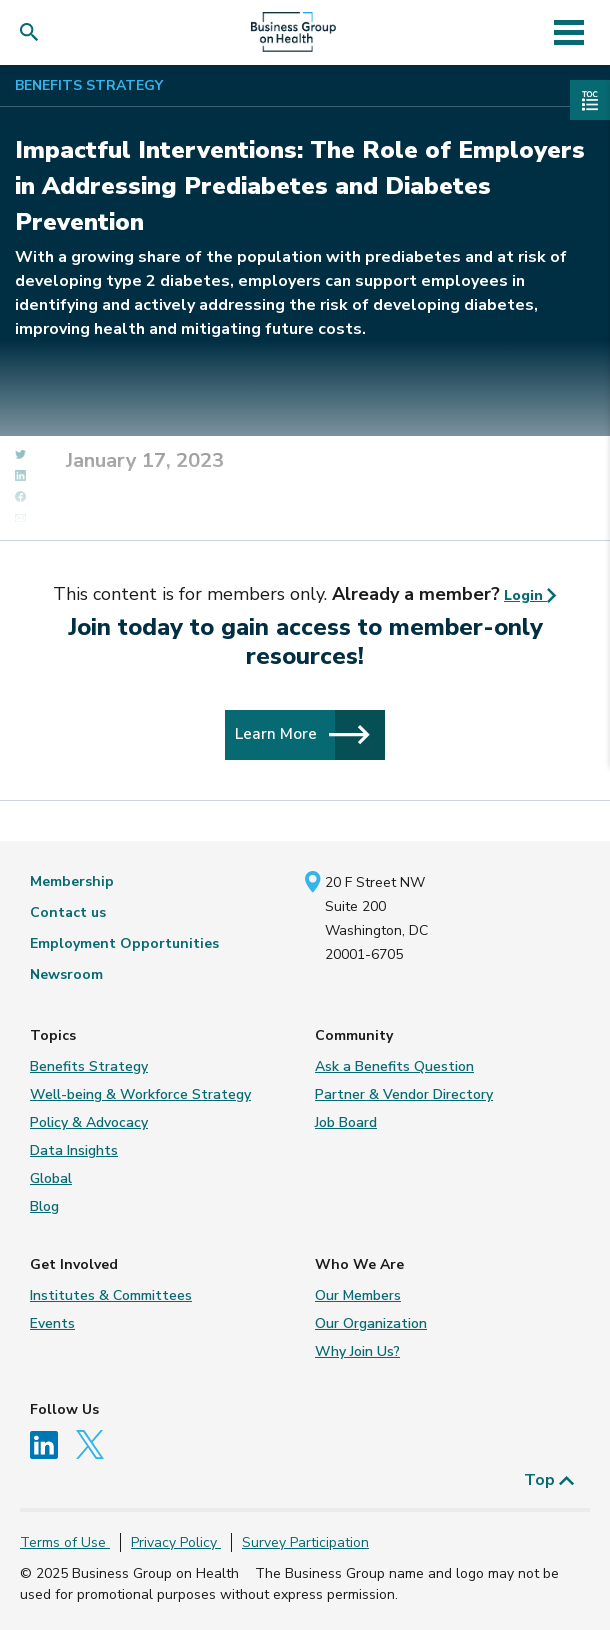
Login (530, 595)
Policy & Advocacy (89, 1122)
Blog (44, 1206)
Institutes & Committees (111, 1295)
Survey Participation (305, 1542)
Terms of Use (65, 1542)
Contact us (68, 912)
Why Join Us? (357, 1351)
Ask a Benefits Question (394, 1066)
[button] (33, 32)
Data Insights (74, 1150)
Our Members (358, 1295)
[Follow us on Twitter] (95, 1443)
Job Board (346, 1122)
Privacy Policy (176, 1542)
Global (51, 1178)
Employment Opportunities (124, 943)
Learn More (302, 734)
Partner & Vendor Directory (404, 1094)
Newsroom (66, 974)
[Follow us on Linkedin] (51, 1443)
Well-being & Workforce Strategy (140, 1094)
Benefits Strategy (89, 85)
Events (52, 1323)
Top (549, 1480)
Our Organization (371, 1323)
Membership (72, 881)
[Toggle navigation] (569, 32)
